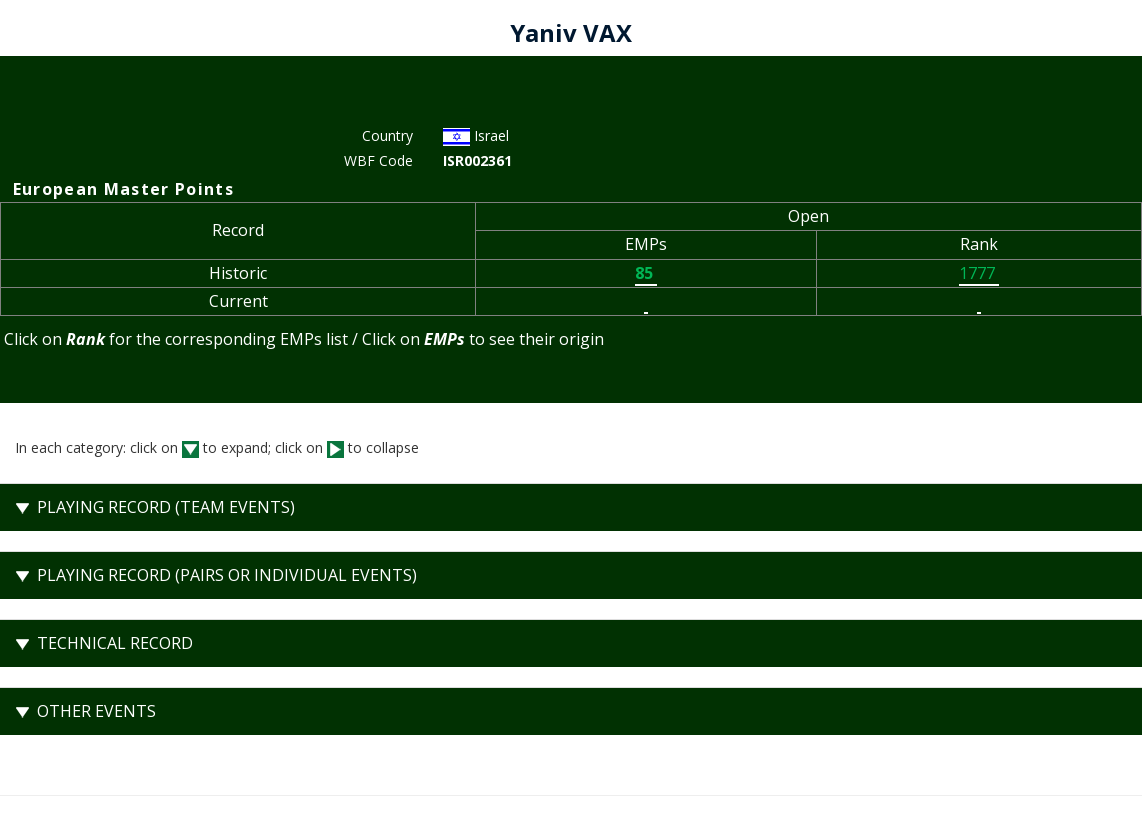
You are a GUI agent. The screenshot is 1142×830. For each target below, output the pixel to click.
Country (387, 135)
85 (646, 273)
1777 (979, 273)
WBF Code (378, 160)
